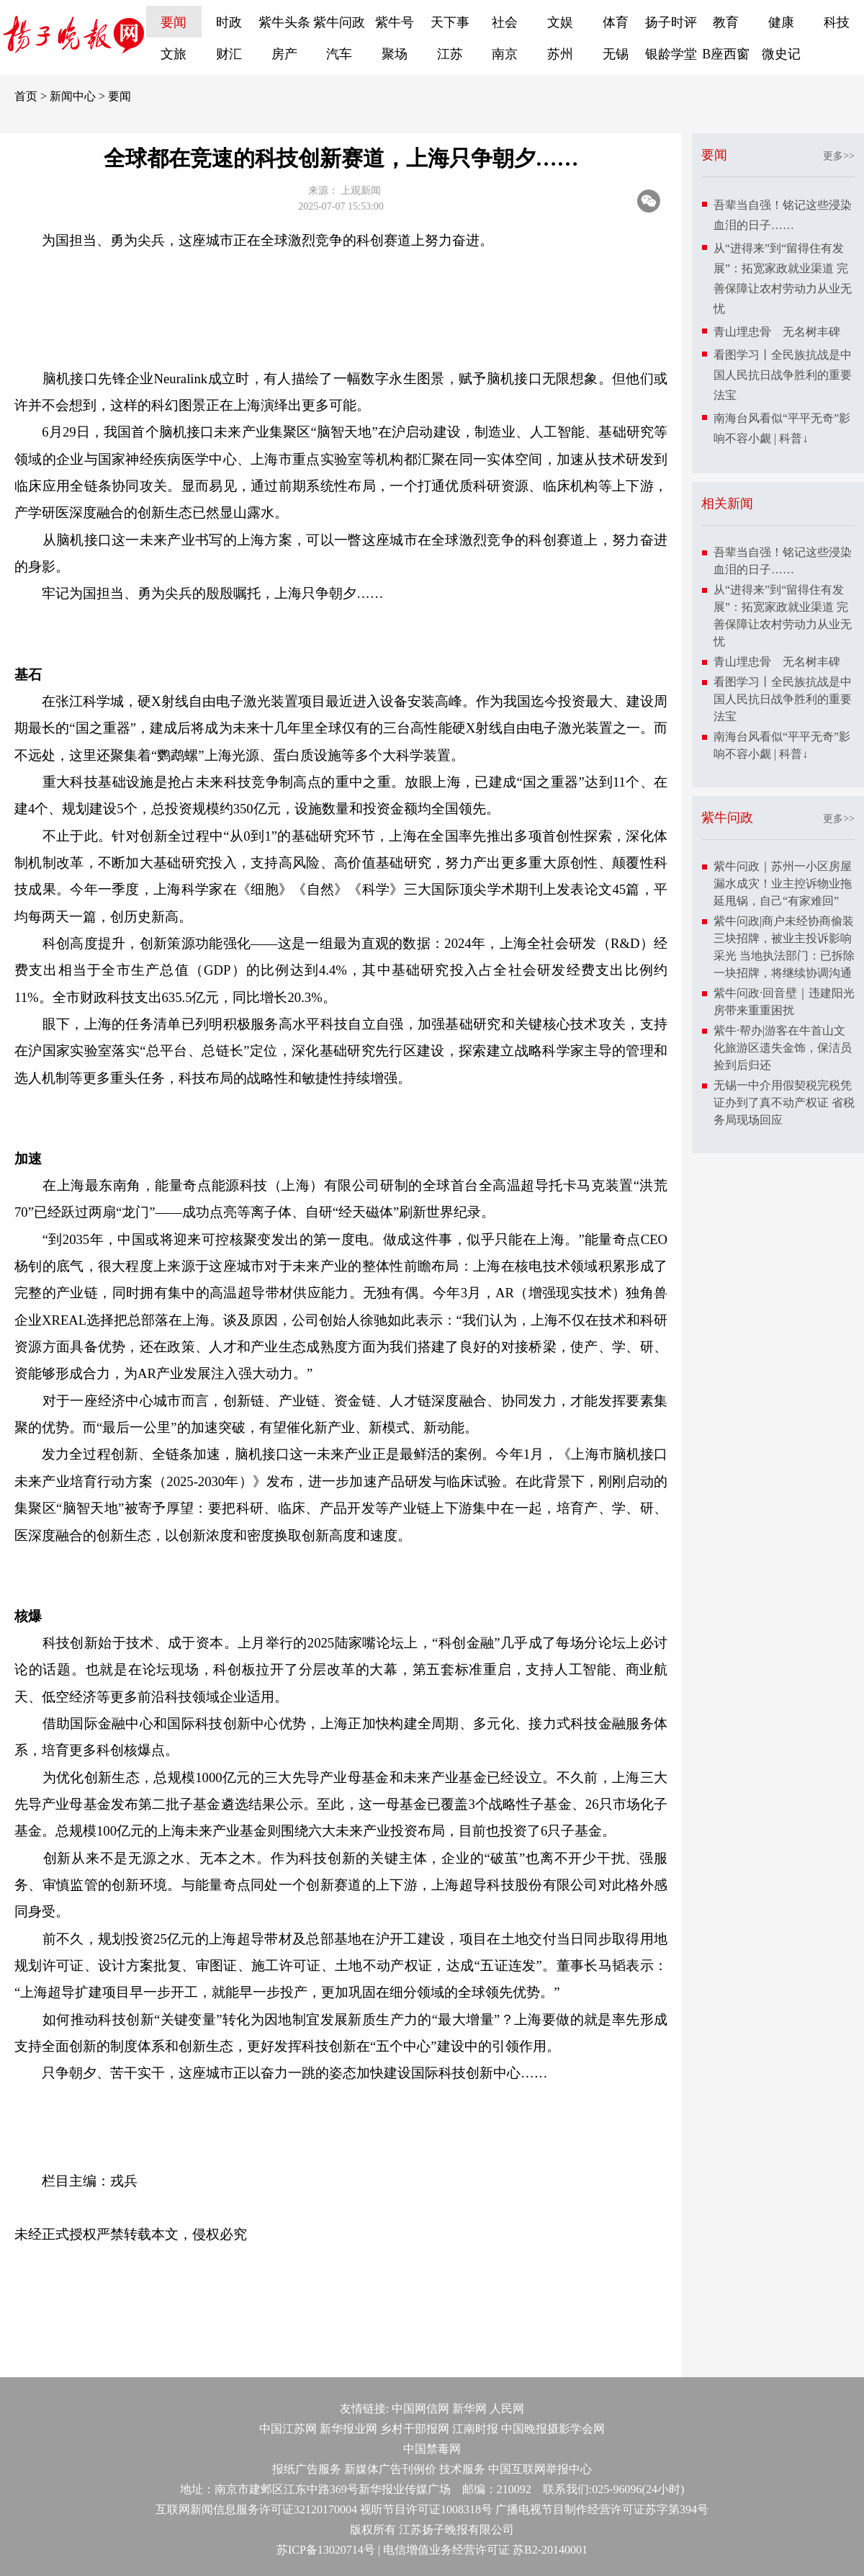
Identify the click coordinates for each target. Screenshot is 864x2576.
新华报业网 (348, 2429)
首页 (25, 96)
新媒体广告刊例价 (390, 2469)
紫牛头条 (284, 22)
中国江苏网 (288, 2429)
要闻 (173, 22)
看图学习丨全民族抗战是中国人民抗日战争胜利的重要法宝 (783, 375)
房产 (284, 54)
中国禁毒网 (432, 2449)
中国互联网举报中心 (540, 2469)
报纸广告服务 (306, 2469)
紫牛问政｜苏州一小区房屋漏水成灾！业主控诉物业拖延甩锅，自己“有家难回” (783, 883)
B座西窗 (726, 54)
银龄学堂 (671, 54)
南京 (505, 54)
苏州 (560, 54)
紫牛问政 (339, 22)
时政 (229, 22)
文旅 (173, 54)
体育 (616, 22)
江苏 (450, 54)
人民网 (507, 2408)
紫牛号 (394, 22)
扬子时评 (671, 22)
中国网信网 (420, 2408)
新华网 (469, 2408)
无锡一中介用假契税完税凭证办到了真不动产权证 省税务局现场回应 (784, 1102)
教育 (726, 22)
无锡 (616, 54)
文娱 (560, 22)
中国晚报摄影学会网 (553, 2429)
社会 (505, 22)
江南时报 (475, 2429)
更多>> (839, 156)
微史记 (781, 54)
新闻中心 (73, 96)
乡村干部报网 (414, 2429)
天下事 (450, 22)
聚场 (395, 54)
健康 (781, 22)
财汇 (229, 54)
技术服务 (462, 2469)
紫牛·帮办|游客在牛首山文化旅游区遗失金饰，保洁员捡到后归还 (783, 1047)
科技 (837, 22)
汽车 (339, 54)
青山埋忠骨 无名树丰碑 (777, 332)
